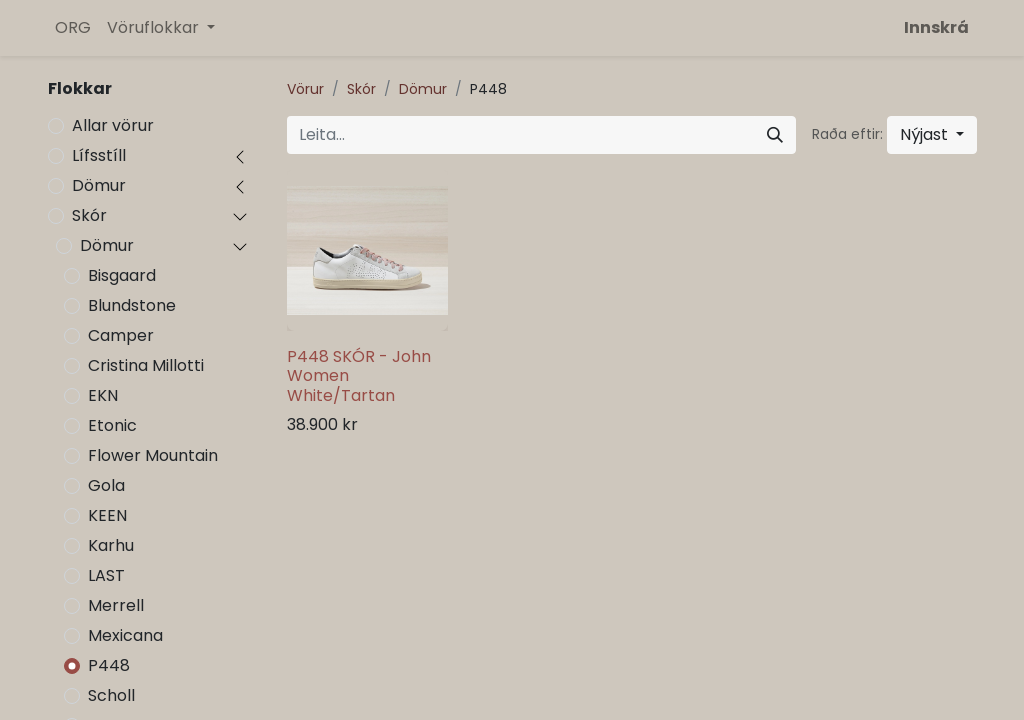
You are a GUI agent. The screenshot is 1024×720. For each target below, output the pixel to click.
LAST (106, 575)
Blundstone (132, 305)
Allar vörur (113, 125)
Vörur (305, 89)
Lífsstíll (99, 155)
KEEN (107, 515)
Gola (106, 485)
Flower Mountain (153, 455)
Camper (121, 335)
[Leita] (775, 135)
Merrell (116, 605)
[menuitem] (73, 28)
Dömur (99, 185)
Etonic (112, 425)
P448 (109, 665)
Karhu (111, 545)
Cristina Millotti (146, 365)
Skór (89, 215)
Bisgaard (122, 275)
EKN (103, 395)
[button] (932, 135)
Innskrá (936, 27)
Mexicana (125, 635)
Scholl (111, 695)
